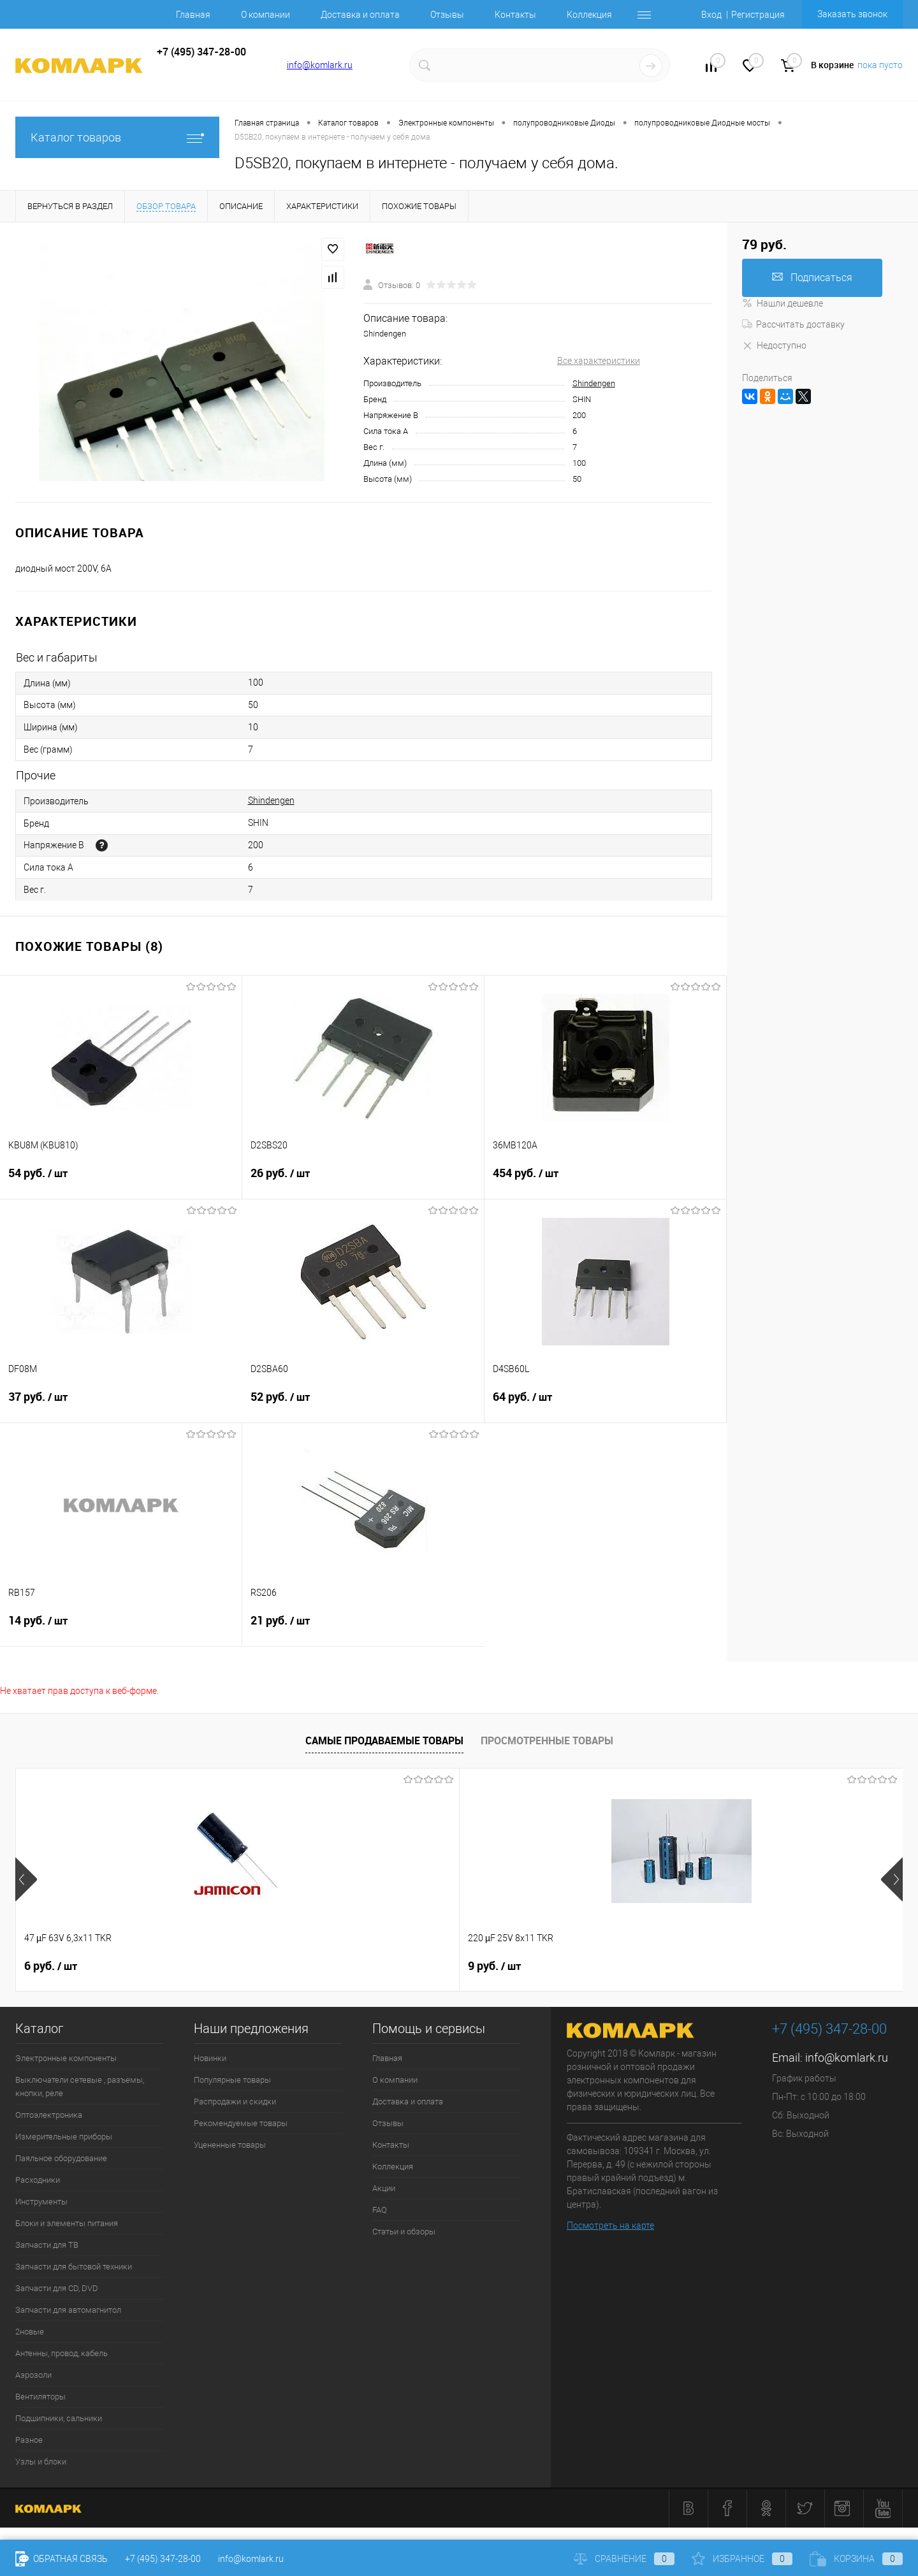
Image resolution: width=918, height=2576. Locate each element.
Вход (711, 15)
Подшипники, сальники (58, 2418)
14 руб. (120, 1628)
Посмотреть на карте (610, 2225)
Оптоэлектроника (48, 2115)
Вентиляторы (40, 2396)
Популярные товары (232, 2080)
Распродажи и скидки (235, 2101)
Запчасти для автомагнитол (68, 2310)
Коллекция (589, 15)
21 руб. (363, 1628)
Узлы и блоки (40, 2461)
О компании (265, 15)
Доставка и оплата (360, 15)
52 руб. (363, 1404)
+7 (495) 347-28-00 (163, 2559)
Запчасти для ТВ (46, 2245)
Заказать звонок (852, 14)
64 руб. (605, 1404)
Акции (383, 2188)
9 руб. (272, 1966)
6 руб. (50, 1966)
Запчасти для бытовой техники (73, 2266)
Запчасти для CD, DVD (56, 2288)
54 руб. (120, 1181)
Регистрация (758, 15)
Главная (193, 15)
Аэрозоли (33, 2375)
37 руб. (121, 1404)
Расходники (37, 2180)
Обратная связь (61, 2559)
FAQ (379, 2210)
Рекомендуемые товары (241, 2123)
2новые (29, 2331)
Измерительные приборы (63, 2136)
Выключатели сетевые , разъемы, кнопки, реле (79, 2086)
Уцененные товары (230, 2145)
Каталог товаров (117, 137)
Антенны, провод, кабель (61, 2353)
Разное (29, 2440)
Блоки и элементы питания (66, 2223)
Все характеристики (598, 361)
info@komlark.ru (320, 65)
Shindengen (593, 383)
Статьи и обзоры (403, 2231)
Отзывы (447, 15)
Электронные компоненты (66, 2058)
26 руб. (363, 1181)
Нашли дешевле (782, 303)
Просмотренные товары (547, 1740)
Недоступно (774, 345)
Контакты (515, 15)
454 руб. (605, 1181)
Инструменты (41, 2201)
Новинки (210, 2058)
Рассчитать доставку (793, 324)
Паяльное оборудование (61, 2158)
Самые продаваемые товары (384, 1740)
